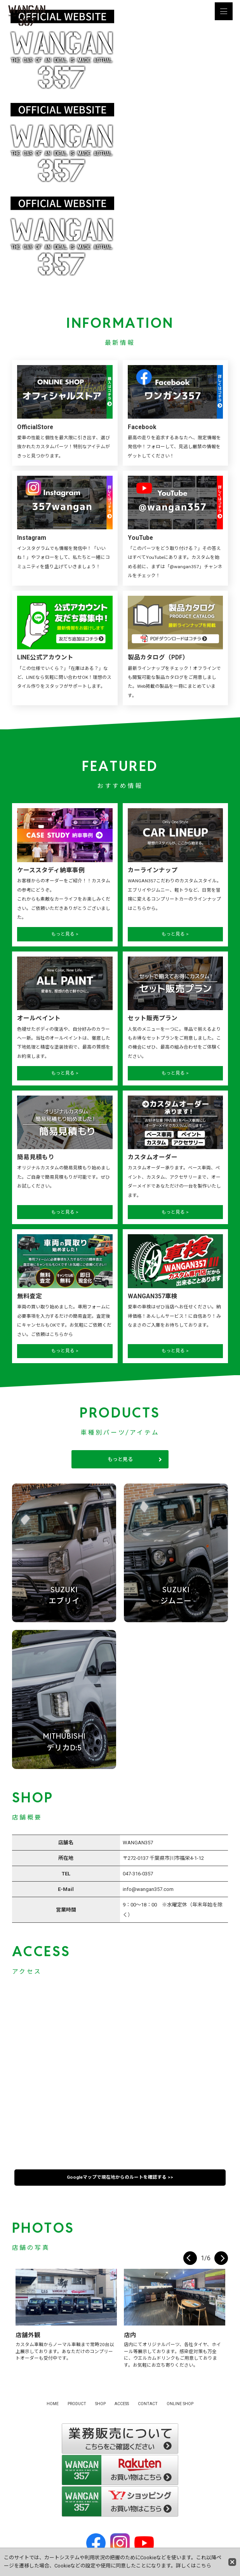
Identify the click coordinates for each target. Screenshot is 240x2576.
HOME (53, 2403)
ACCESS (122, 2403)
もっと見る (120, 1459)
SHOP (100, 2403)
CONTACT (148, 2403)
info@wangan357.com (148, 1889)
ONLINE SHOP (180, 2403)
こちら (203, 2566)
